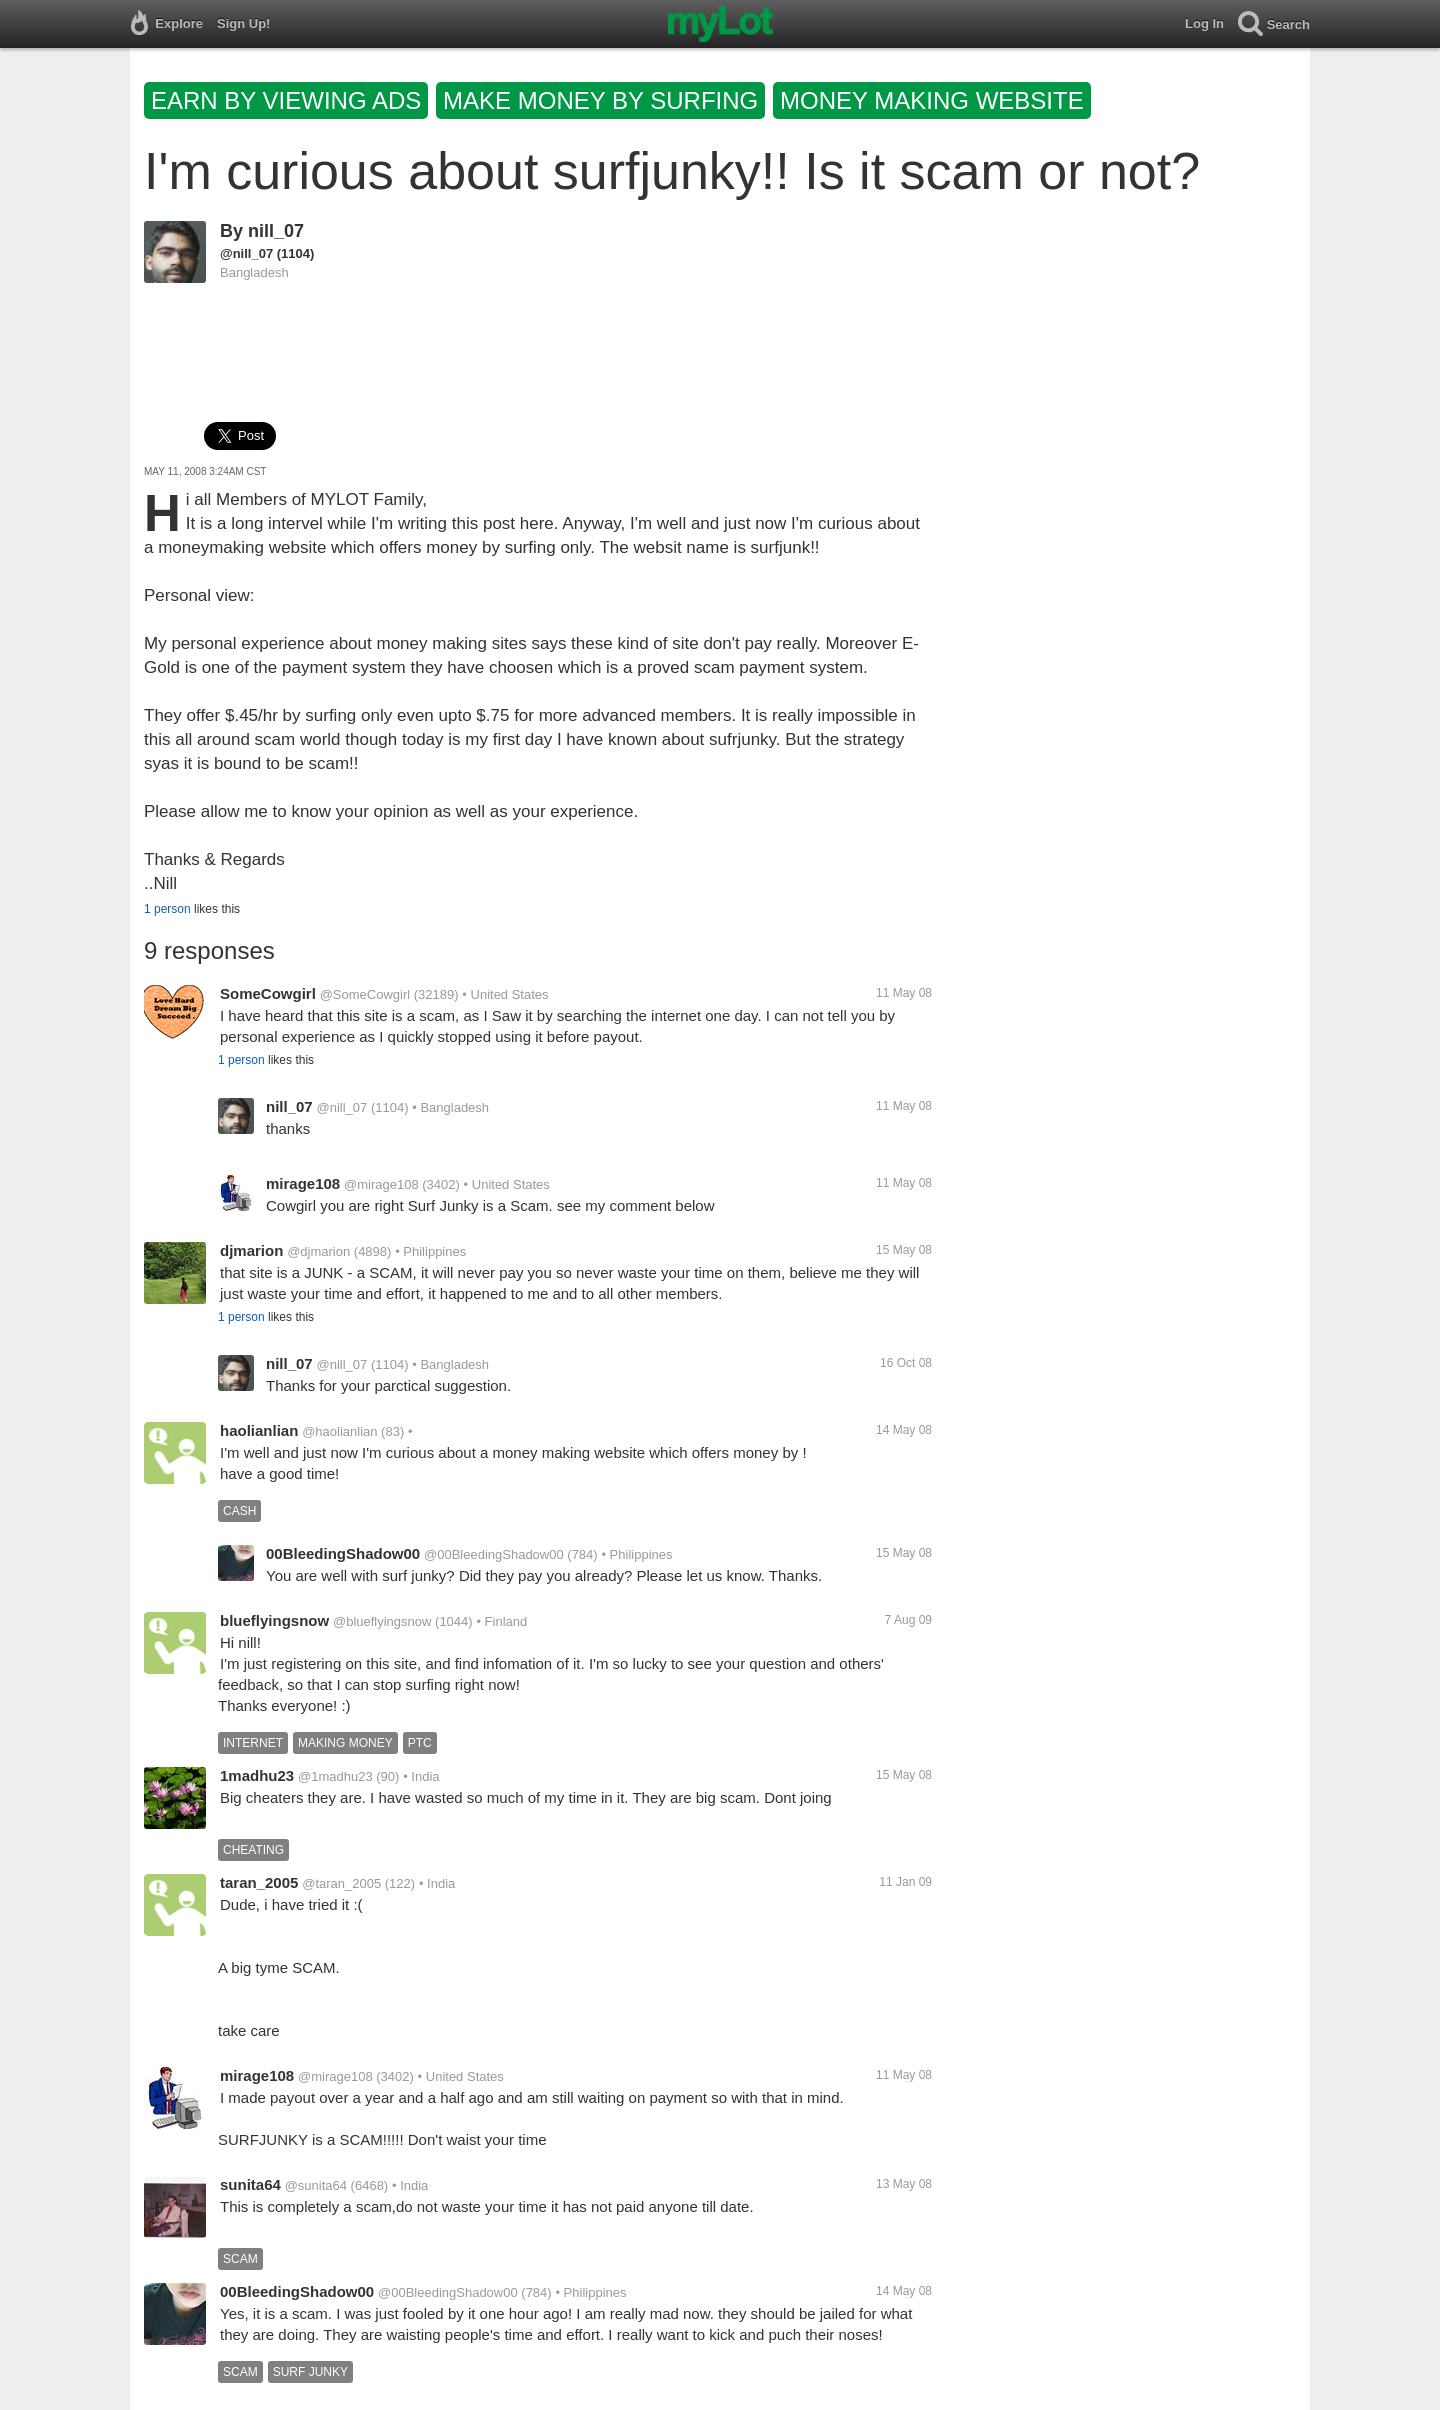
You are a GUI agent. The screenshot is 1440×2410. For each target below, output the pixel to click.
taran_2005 (259, 1882)
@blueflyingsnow (382, 1621)
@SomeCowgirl (365, 994)
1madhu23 (257, 1775)
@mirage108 (381, 1184)
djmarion (251, 1250)
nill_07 (276, 231)
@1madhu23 (335, 1776)
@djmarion (318, 1251)
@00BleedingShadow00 (494, 1554)
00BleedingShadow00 (343, 1553)
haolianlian (259, 1430)
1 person (167, 909)
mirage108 (303, 1183)
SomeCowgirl (268, 993)
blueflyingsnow (274, 1620)
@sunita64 (316, 2185)
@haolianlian (339, 1431)
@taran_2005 (341, 1883)
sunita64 (250, 2184)
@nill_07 (246, 253)
